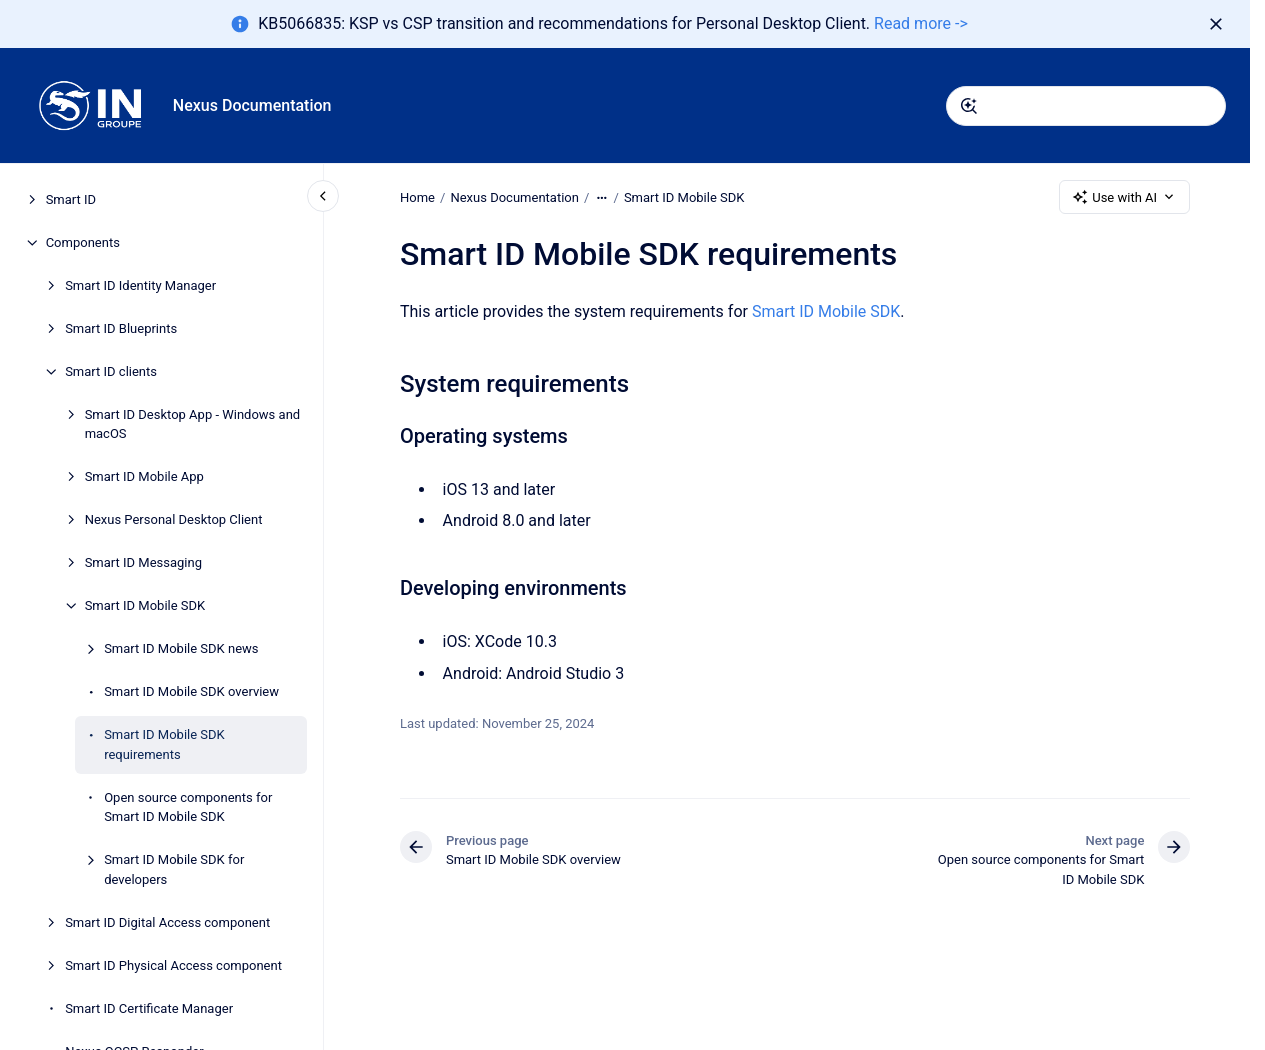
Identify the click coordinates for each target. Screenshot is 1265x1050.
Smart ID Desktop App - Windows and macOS (193, 424)
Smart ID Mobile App (144, 476)
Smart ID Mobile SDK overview (191, 691)
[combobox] (1086, 106)
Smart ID (71, 199)
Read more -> (921, 23)
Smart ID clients (111, 371)
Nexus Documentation (252, 105)
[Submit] (969, 106)
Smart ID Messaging (143, 562)
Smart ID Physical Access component (173, 965)
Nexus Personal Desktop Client (174, 519)
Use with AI (1124, 197)
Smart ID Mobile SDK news (181, 648)
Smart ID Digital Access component (167, 922)
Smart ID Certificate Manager (149, 1008)
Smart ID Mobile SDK (145, 605)
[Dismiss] (1216, 24)
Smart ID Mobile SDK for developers (174, 869)
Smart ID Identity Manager (140, 285)
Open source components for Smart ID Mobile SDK (188, 807)
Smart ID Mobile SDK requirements (164, 744)
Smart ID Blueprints (121, 328)
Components (83, 242)
